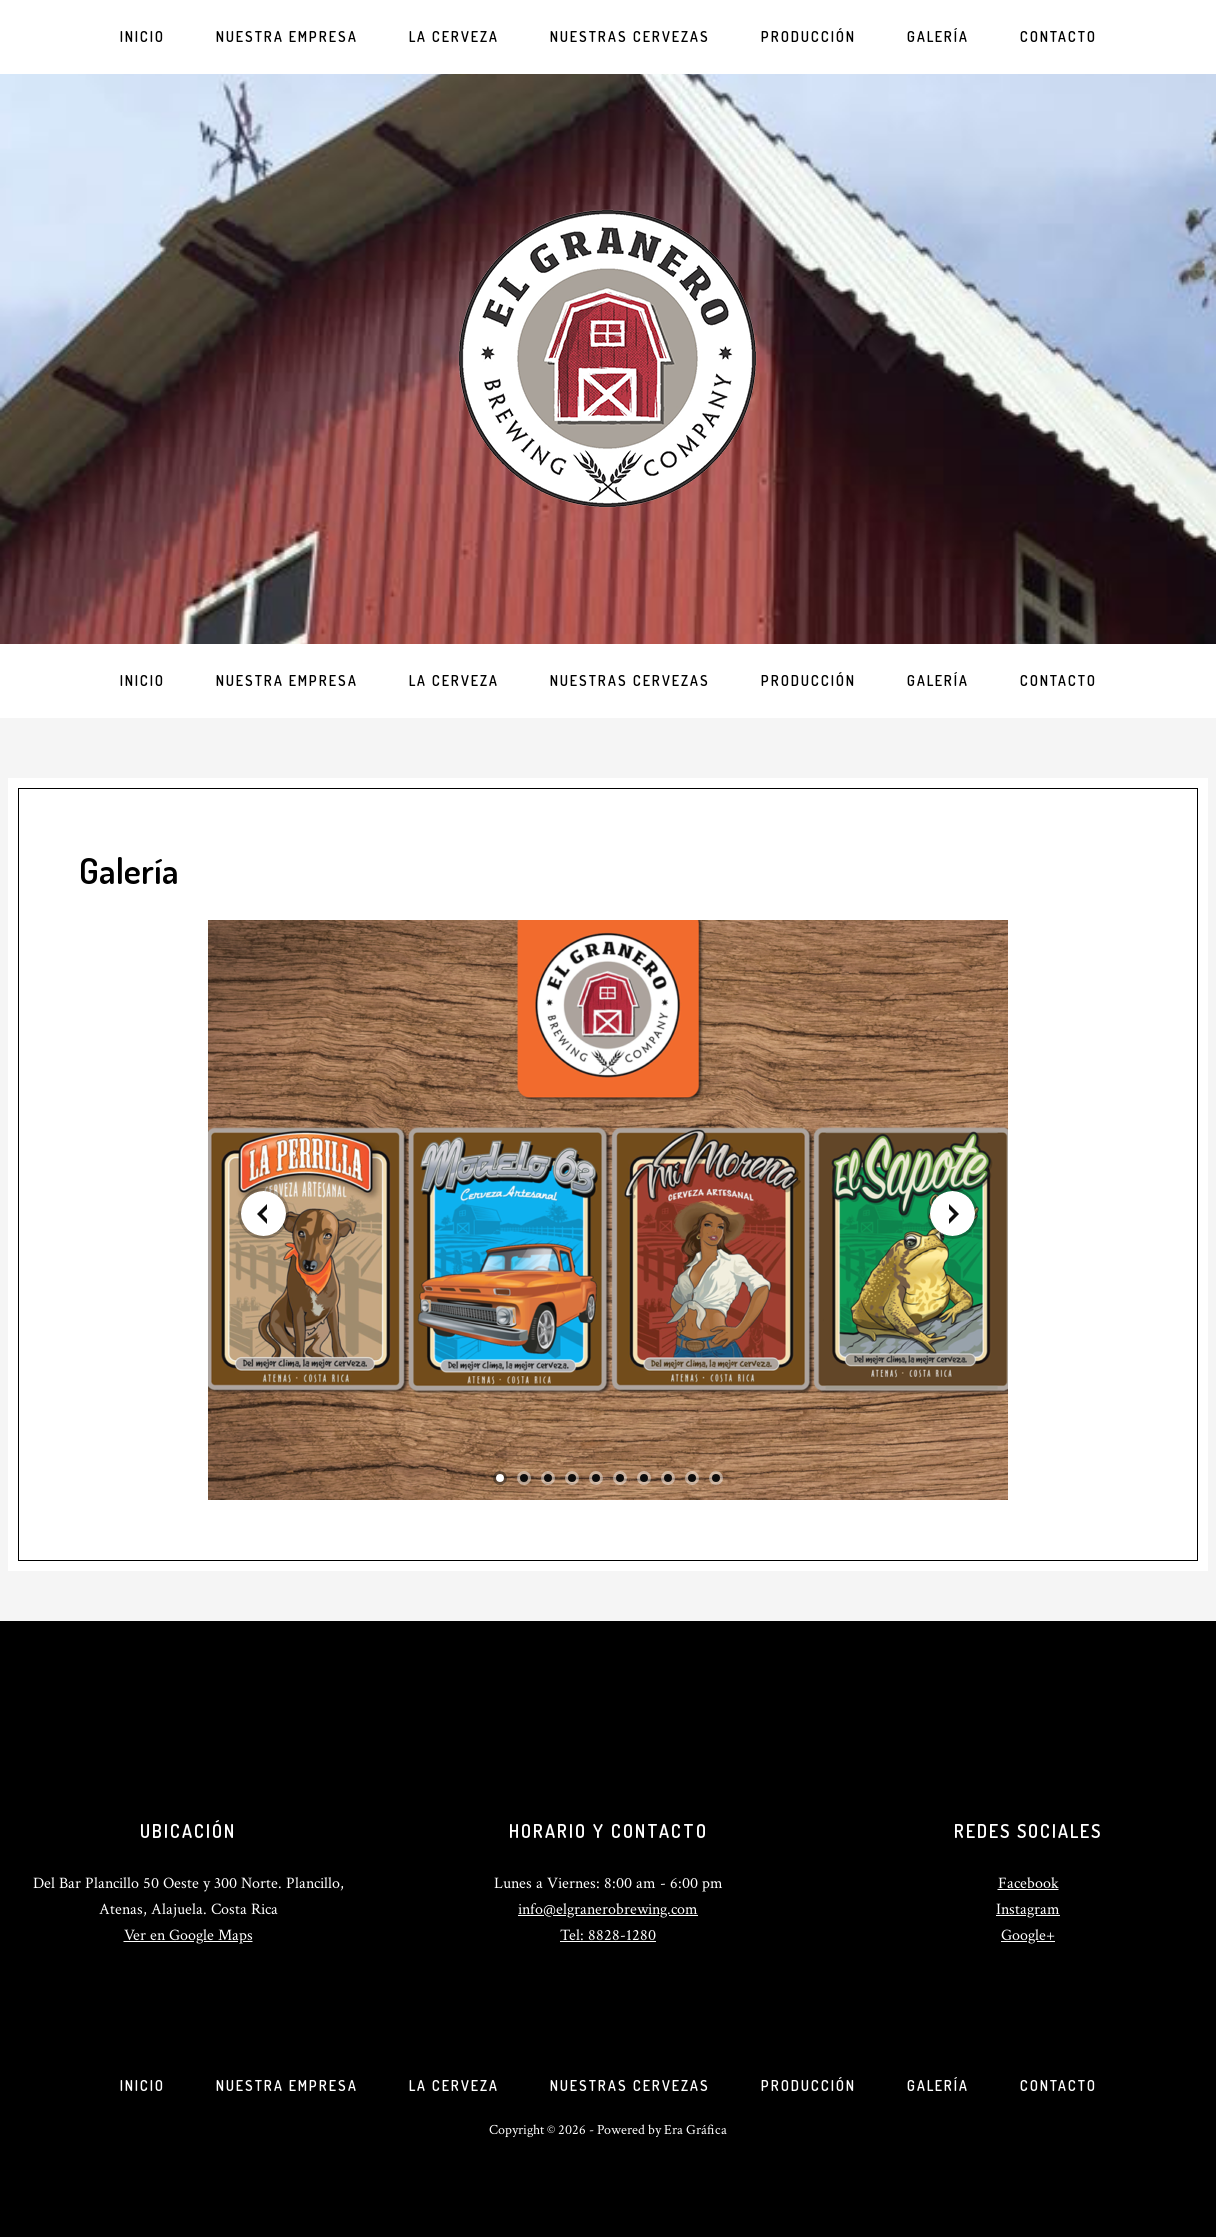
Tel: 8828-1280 (608, 1935)
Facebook (1028, 1883)
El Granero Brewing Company (608, 359)
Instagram (1028, 1909)
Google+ (1028, 1935)
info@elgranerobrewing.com (608, 1909)
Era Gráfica (695, 2130)
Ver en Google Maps (188, 1935)
